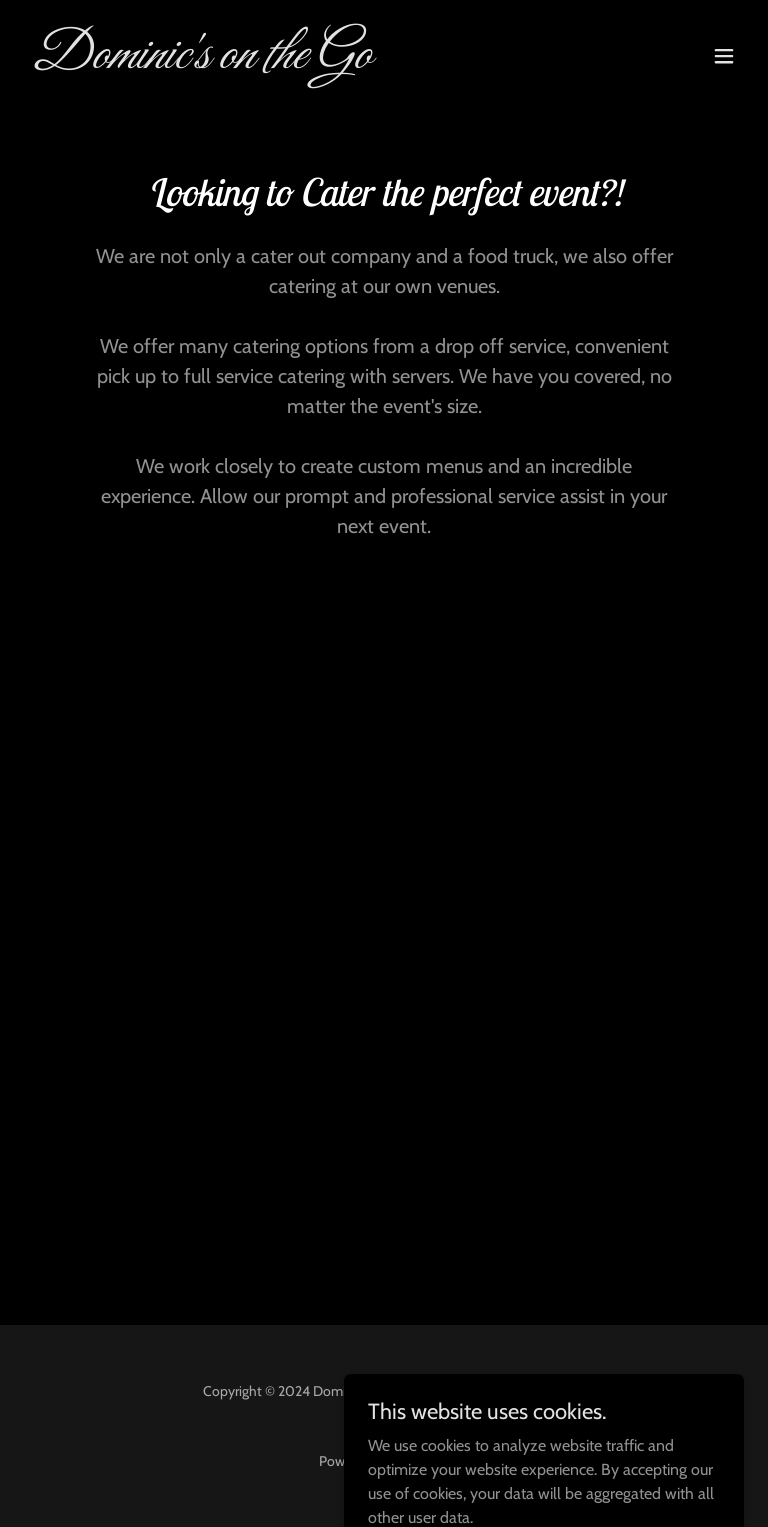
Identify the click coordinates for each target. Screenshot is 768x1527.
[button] (724, 56)
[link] (201, 62)
